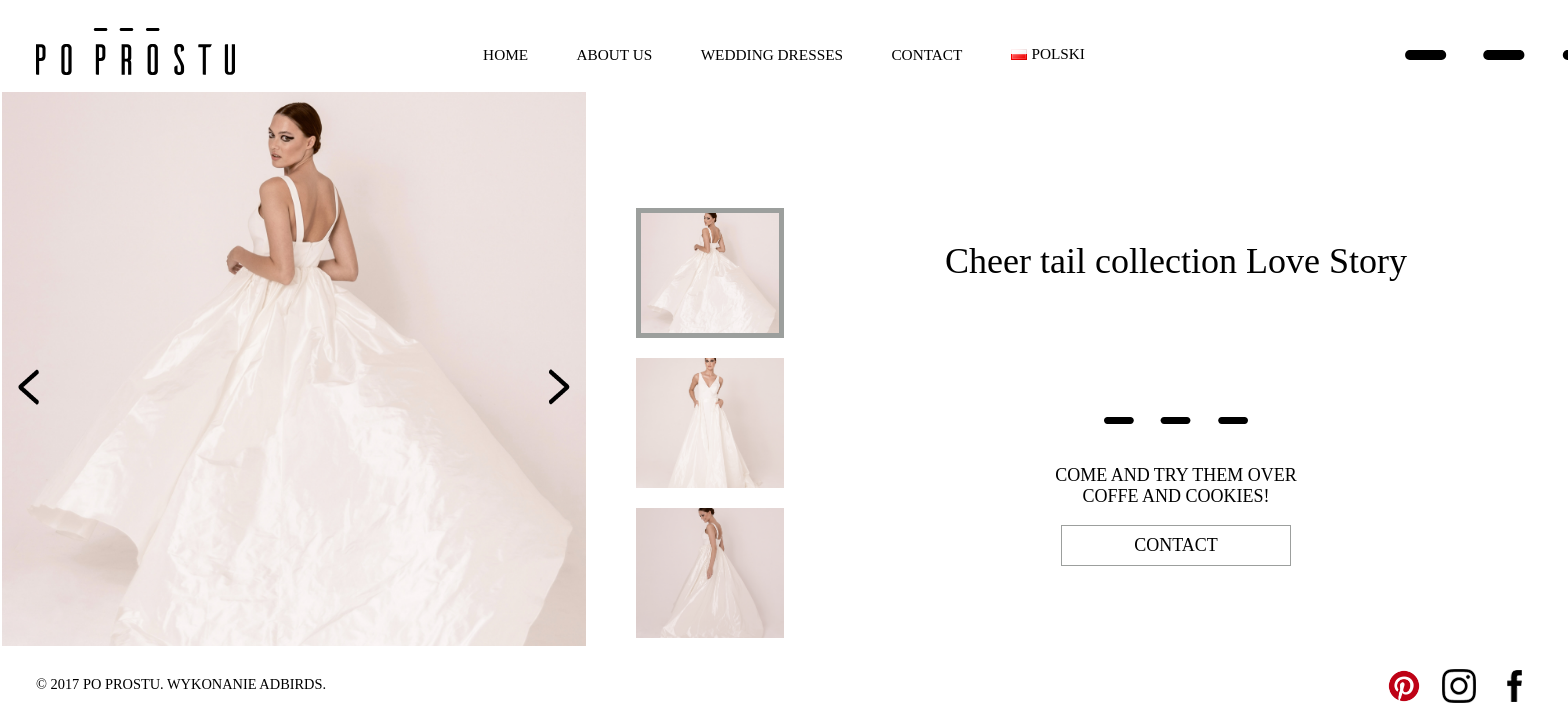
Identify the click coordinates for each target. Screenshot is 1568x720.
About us (615, 54)
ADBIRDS (290, 684)
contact (1176, 545)
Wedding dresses (772, 54)
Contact (926, 54)
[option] (294, 369)
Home (505, 54)
